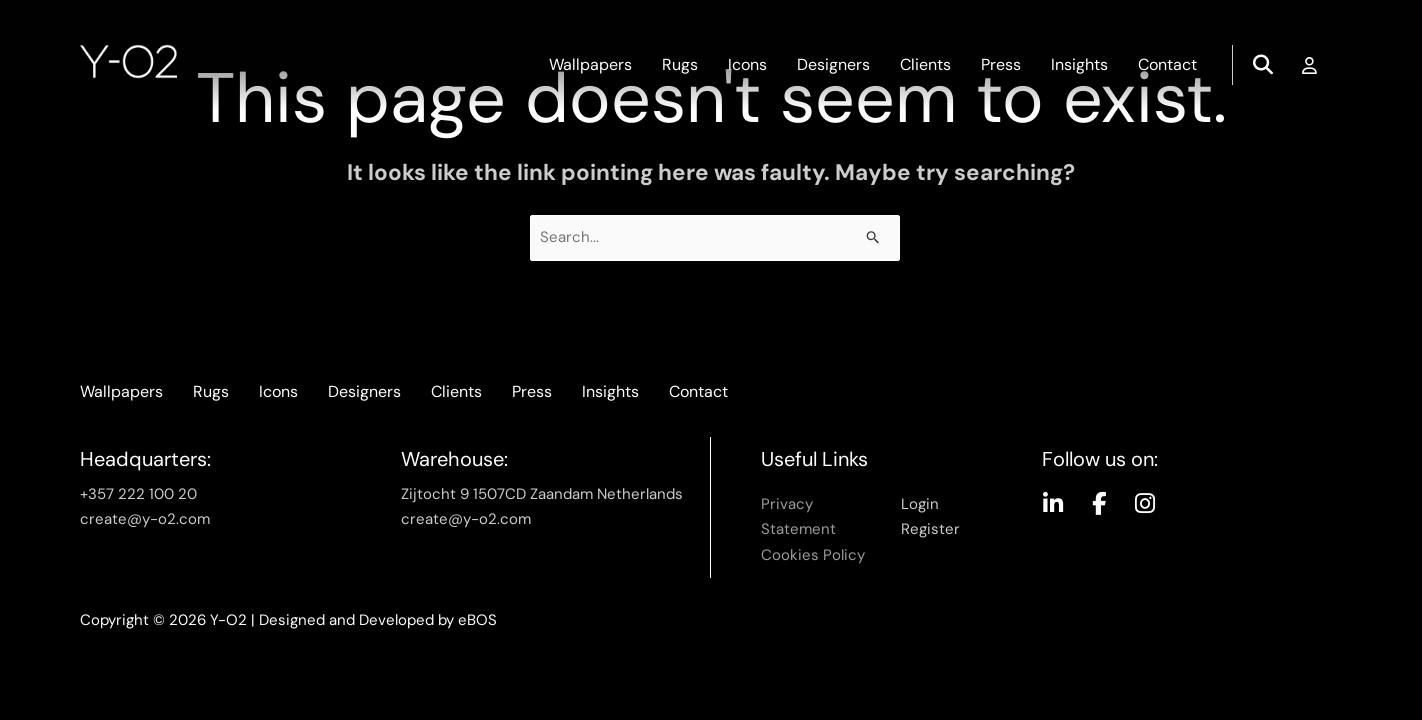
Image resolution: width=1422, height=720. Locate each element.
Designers (833, 64)
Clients (925, 64)
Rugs (680, 64)
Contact (1167, 64)
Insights (1079, 64)
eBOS (477, 620)
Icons (747, 64)
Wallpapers (590, 64)
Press (1001, 64)
